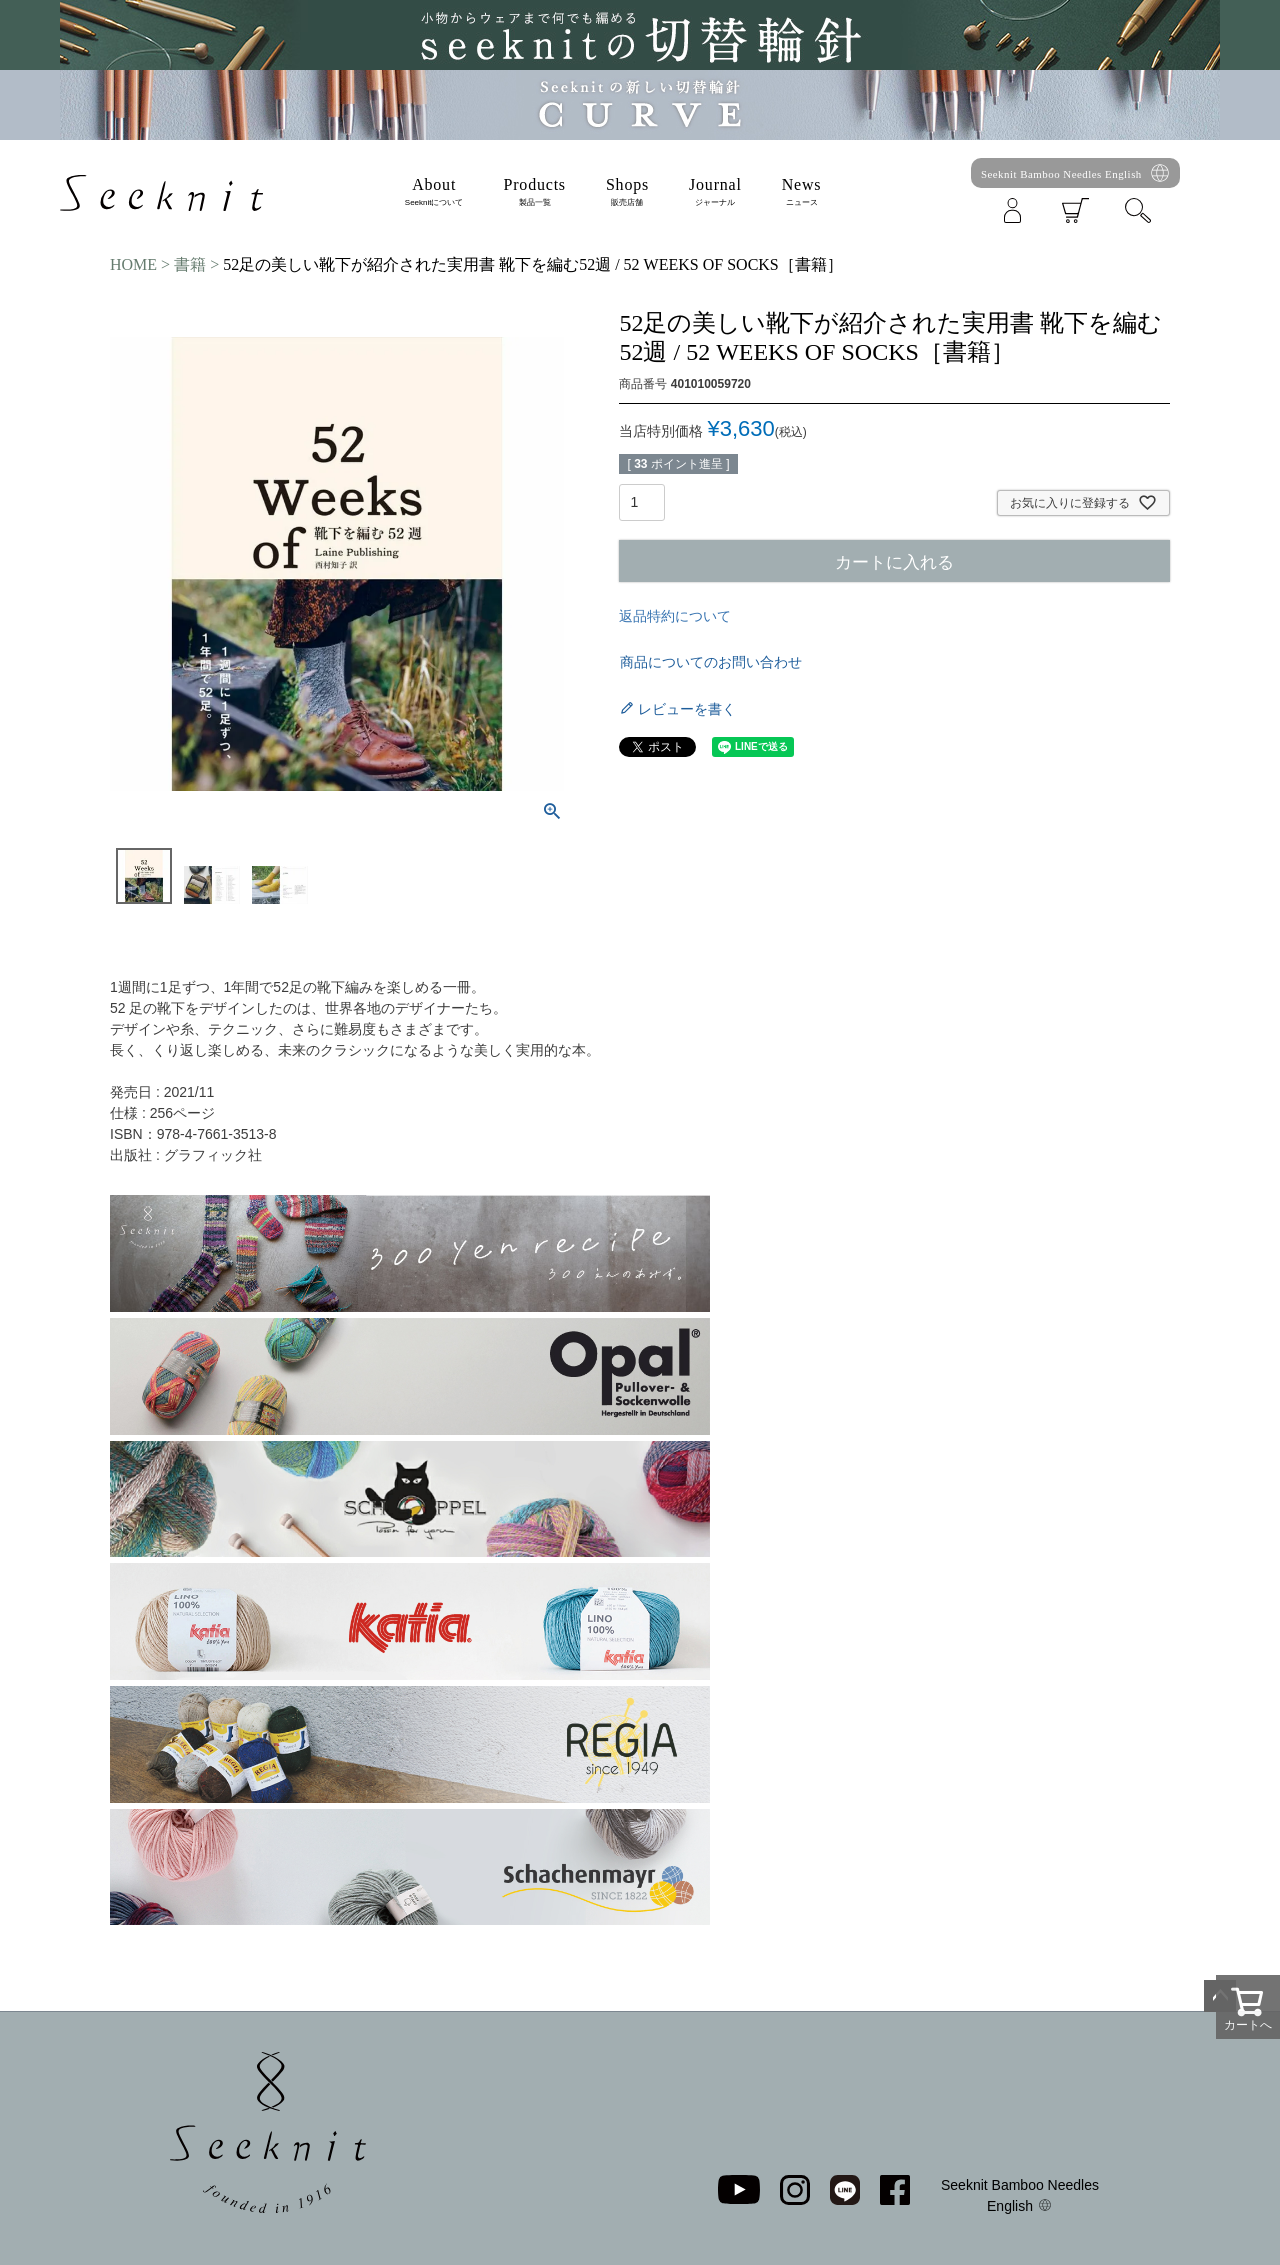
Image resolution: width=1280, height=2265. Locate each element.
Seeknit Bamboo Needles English (1061, 174)
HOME (133, 264)
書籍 (190, 264)
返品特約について (675, 616)
